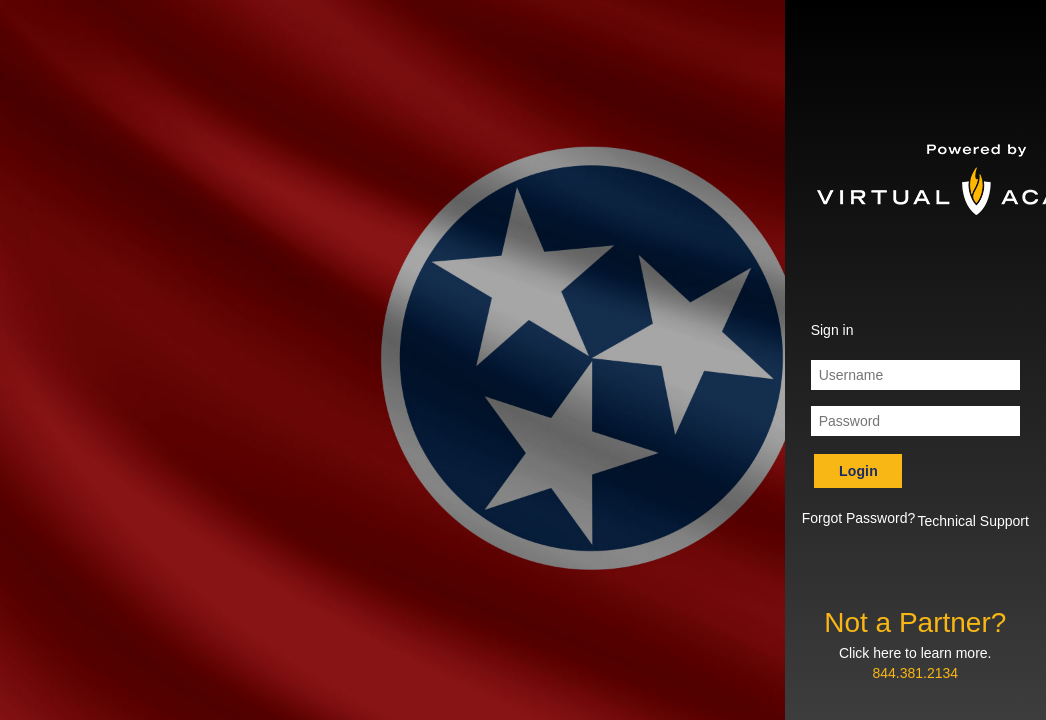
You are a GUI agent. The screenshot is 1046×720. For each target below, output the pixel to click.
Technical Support (973, 521)
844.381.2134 (915, 673)
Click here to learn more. (915, 653)
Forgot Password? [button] (859, 518)
